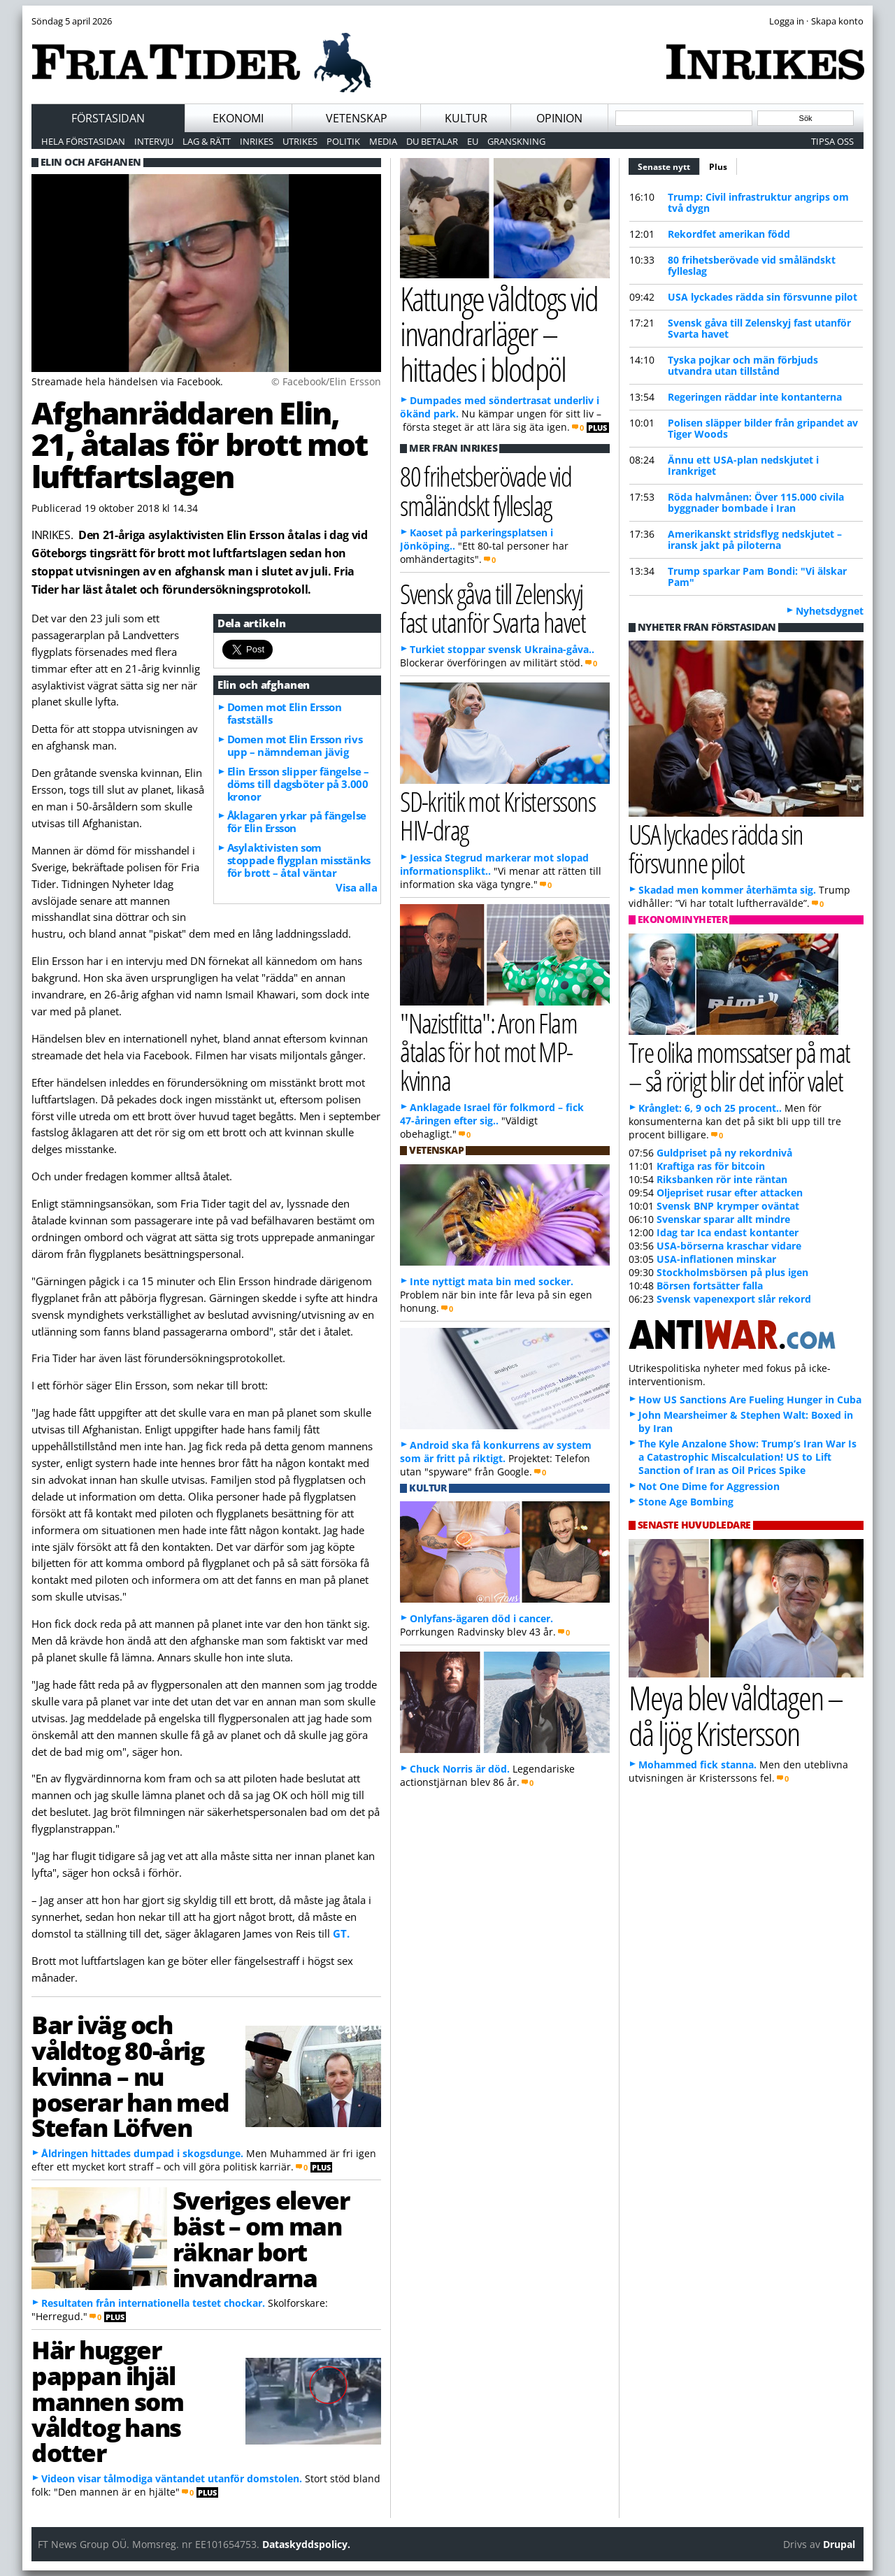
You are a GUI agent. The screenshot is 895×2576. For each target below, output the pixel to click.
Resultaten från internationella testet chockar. (153, 2303)
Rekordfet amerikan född (729, 234)
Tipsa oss (832, 141)
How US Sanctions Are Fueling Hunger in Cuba (749, 1399)
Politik (343, 141)
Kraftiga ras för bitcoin (711, 1166)
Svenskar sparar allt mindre (723, 1219)
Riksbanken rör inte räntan (722, 1179)
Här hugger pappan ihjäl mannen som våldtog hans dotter (107, 2401)
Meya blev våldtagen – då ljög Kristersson (736, 1715)
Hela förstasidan (83, 141)
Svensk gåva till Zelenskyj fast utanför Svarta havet (759, 328)
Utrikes (299, 141)
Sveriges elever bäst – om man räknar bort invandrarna (261, 2238)
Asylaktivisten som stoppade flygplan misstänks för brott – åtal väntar (299, 860)
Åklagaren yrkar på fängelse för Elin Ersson (296, 821)
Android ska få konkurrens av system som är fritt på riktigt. (496, 1451)
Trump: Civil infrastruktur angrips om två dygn (758, 202)
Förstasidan (108, 118)
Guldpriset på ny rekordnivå (724, 1152)
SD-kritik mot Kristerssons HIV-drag (497, 815)
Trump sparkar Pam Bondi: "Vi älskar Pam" (757, 576)
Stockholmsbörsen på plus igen (732, 1272)
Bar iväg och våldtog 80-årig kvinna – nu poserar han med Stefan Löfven (130, 2076)
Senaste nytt (669, 165)
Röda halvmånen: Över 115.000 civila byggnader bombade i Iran (756, 502)
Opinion (559, 118)
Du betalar (432, 141)
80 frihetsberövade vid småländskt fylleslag (752, 265)
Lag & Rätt (206, 141)
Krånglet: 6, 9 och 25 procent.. (710, 1108)
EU (472, 141)
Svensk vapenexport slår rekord (734, 1298)
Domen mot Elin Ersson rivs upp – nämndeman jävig (294, 745)
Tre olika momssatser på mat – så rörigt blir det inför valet (739, 1066)
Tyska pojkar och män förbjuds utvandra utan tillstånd (743, 365)
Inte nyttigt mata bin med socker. (491, 1281)
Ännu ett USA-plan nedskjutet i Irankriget (743, 465)
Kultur (466, 118)
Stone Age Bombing (685, 1501)
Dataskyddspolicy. (306, 2544)
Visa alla (356, 887)
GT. (341, 1933)
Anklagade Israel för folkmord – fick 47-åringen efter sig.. (492, 1114)
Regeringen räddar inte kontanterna (755, 396)
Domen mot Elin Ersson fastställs (284, 713)
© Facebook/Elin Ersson (326, 381)
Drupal (839, 2544)
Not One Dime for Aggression (709, 1486)
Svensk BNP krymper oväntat (728, 1205)
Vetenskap (356, 118)
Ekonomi (238, 118)
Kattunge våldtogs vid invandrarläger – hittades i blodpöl (499, 334)
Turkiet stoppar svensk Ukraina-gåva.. (502, 649)
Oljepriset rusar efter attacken (730, 1192)
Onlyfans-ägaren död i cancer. (481, 1618)
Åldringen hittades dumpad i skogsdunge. (142, 2153)
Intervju (153, 141)
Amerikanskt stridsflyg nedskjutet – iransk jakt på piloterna (755, 539)
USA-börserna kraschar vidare (729, 1245)
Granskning (516, 141)
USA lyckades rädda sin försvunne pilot (762, 296)
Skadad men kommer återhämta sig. (727, 889)
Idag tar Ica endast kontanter (728, 1232)
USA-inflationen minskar (716, 1259)
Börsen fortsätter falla (710, 1285)
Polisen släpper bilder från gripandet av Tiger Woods (763, 428)
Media (383, 141)
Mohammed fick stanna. (697, 1764)
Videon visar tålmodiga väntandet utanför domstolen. (171, 2478)
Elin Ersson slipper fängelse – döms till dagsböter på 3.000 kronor (298, 783)
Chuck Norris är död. (460, 1768)
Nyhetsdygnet (830, 610)
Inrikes (256, 141)
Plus (718, 167)
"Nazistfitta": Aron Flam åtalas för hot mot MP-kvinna (488, 1051)
